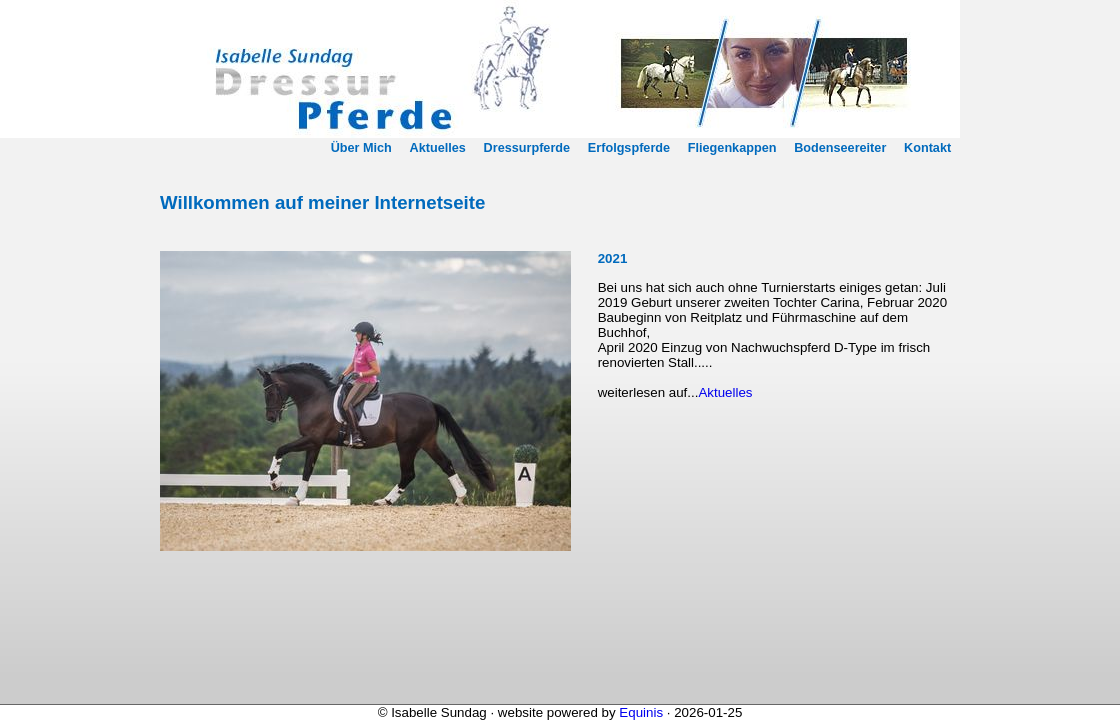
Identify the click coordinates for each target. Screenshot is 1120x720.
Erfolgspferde (629, 148)
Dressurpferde (527, 148)
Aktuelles (438, 148)
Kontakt (927, 148)
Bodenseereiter (840, 148)
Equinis (641, 712)
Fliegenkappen (732, 148)
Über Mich (361, 148)
